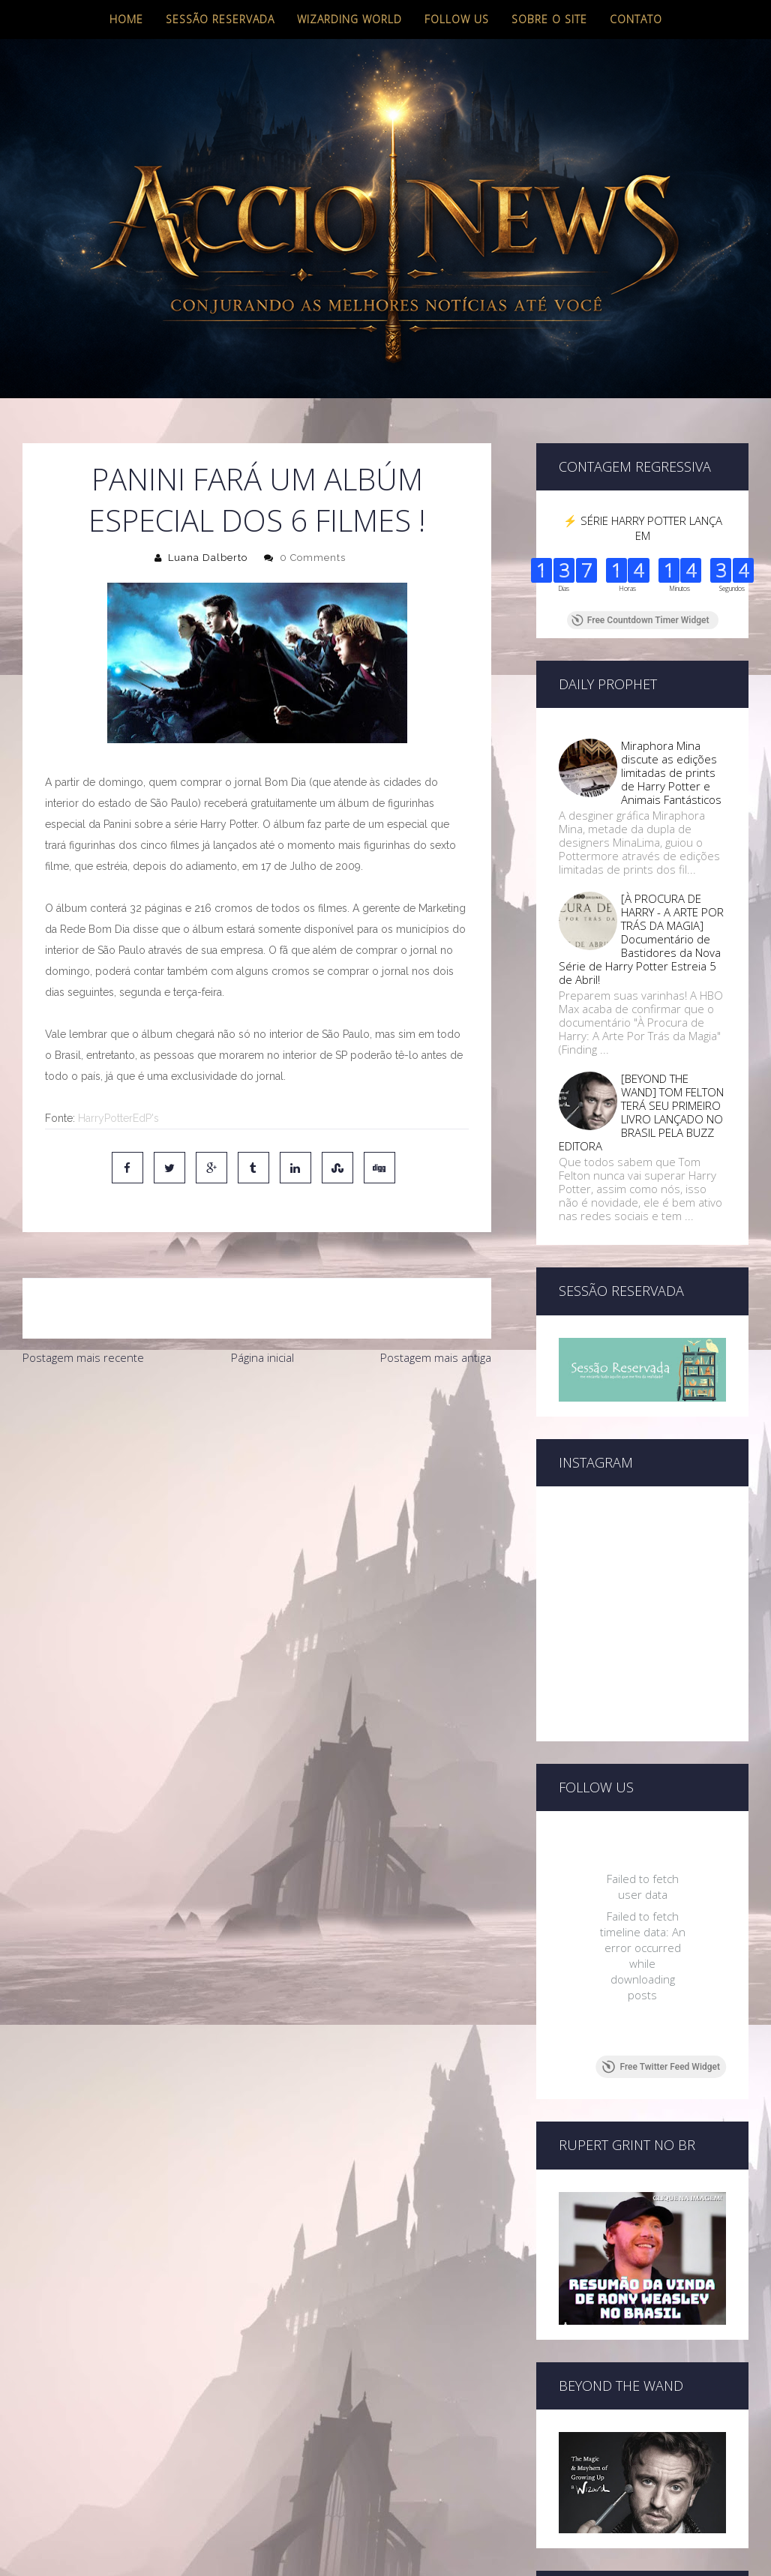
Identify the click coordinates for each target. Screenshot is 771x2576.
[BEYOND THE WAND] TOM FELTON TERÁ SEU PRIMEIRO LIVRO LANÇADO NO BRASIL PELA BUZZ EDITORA (641, 1112)
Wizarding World (349, 19)
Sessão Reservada (220, 19)
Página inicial (262, 1357)
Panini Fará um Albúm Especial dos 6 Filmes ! (256, 499)
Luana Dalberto (208, 557)
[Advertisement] (256, 1486)
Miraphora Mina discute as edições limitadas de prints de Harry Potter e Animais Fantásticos (671, 772)
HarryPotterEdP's (118, 1118)
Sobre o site (549, 19)
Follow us (456, 19)
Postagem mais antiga (435, 1357)
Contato (636, 19)
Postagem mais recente (83, 1357)
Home (126, 19)
